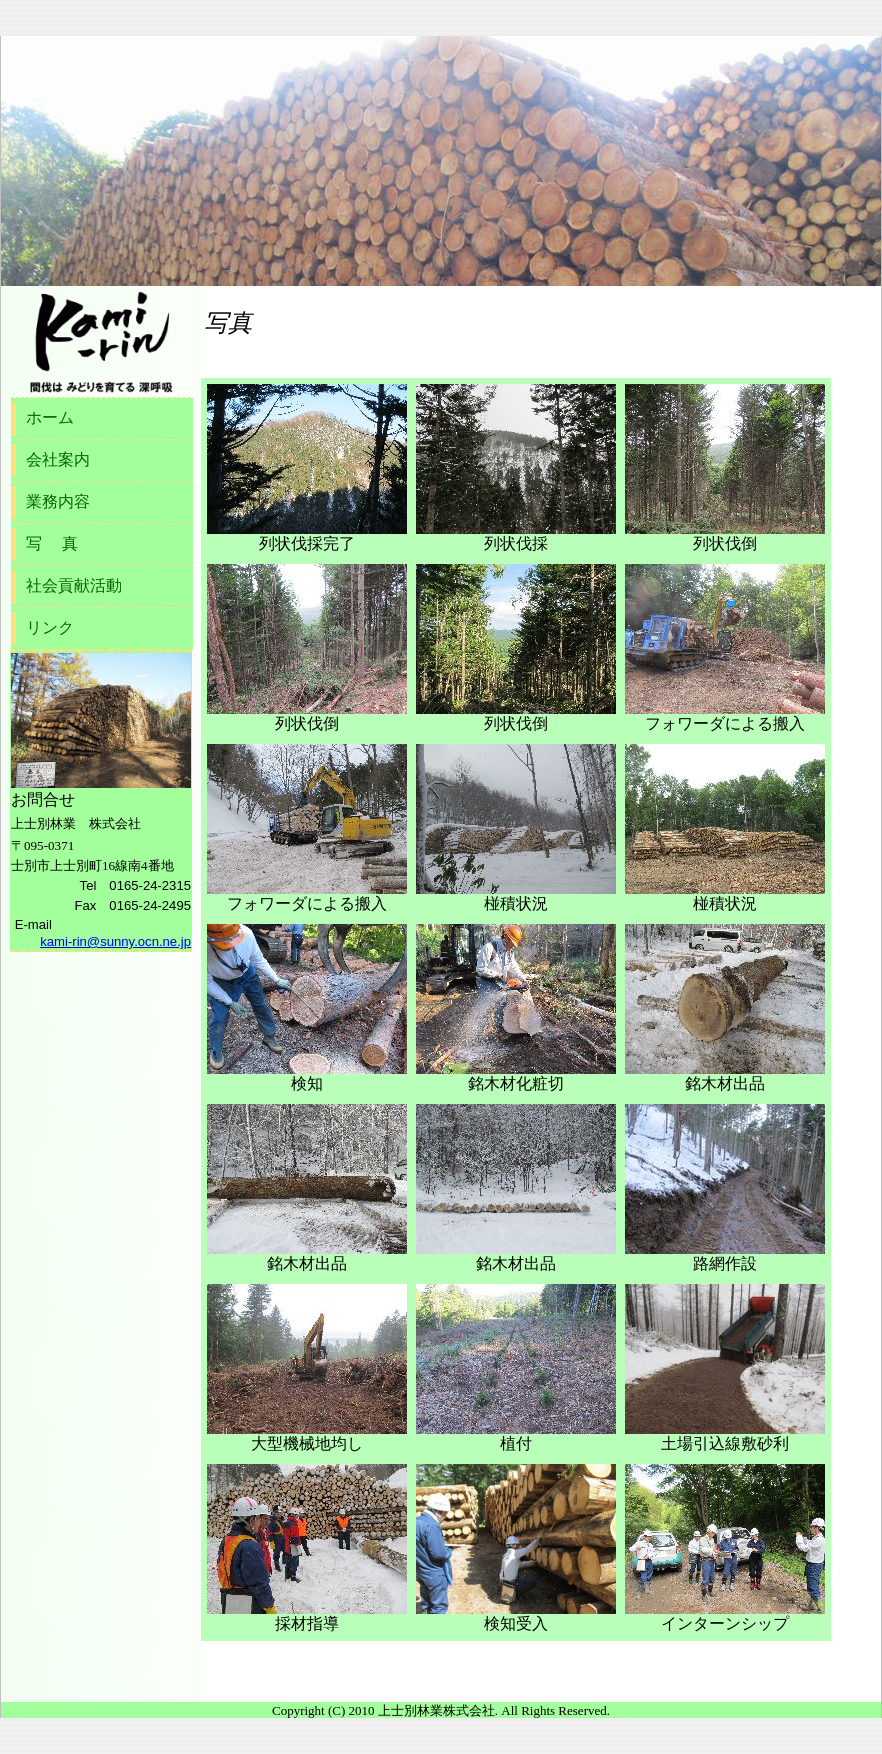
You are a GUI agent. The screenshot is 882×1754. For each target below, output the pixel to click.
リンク (50, 627)
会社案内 (58, 459)
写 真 (52, 543)
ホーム (50, 417)
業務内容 (58, 501)
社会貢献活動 (74, 585)
